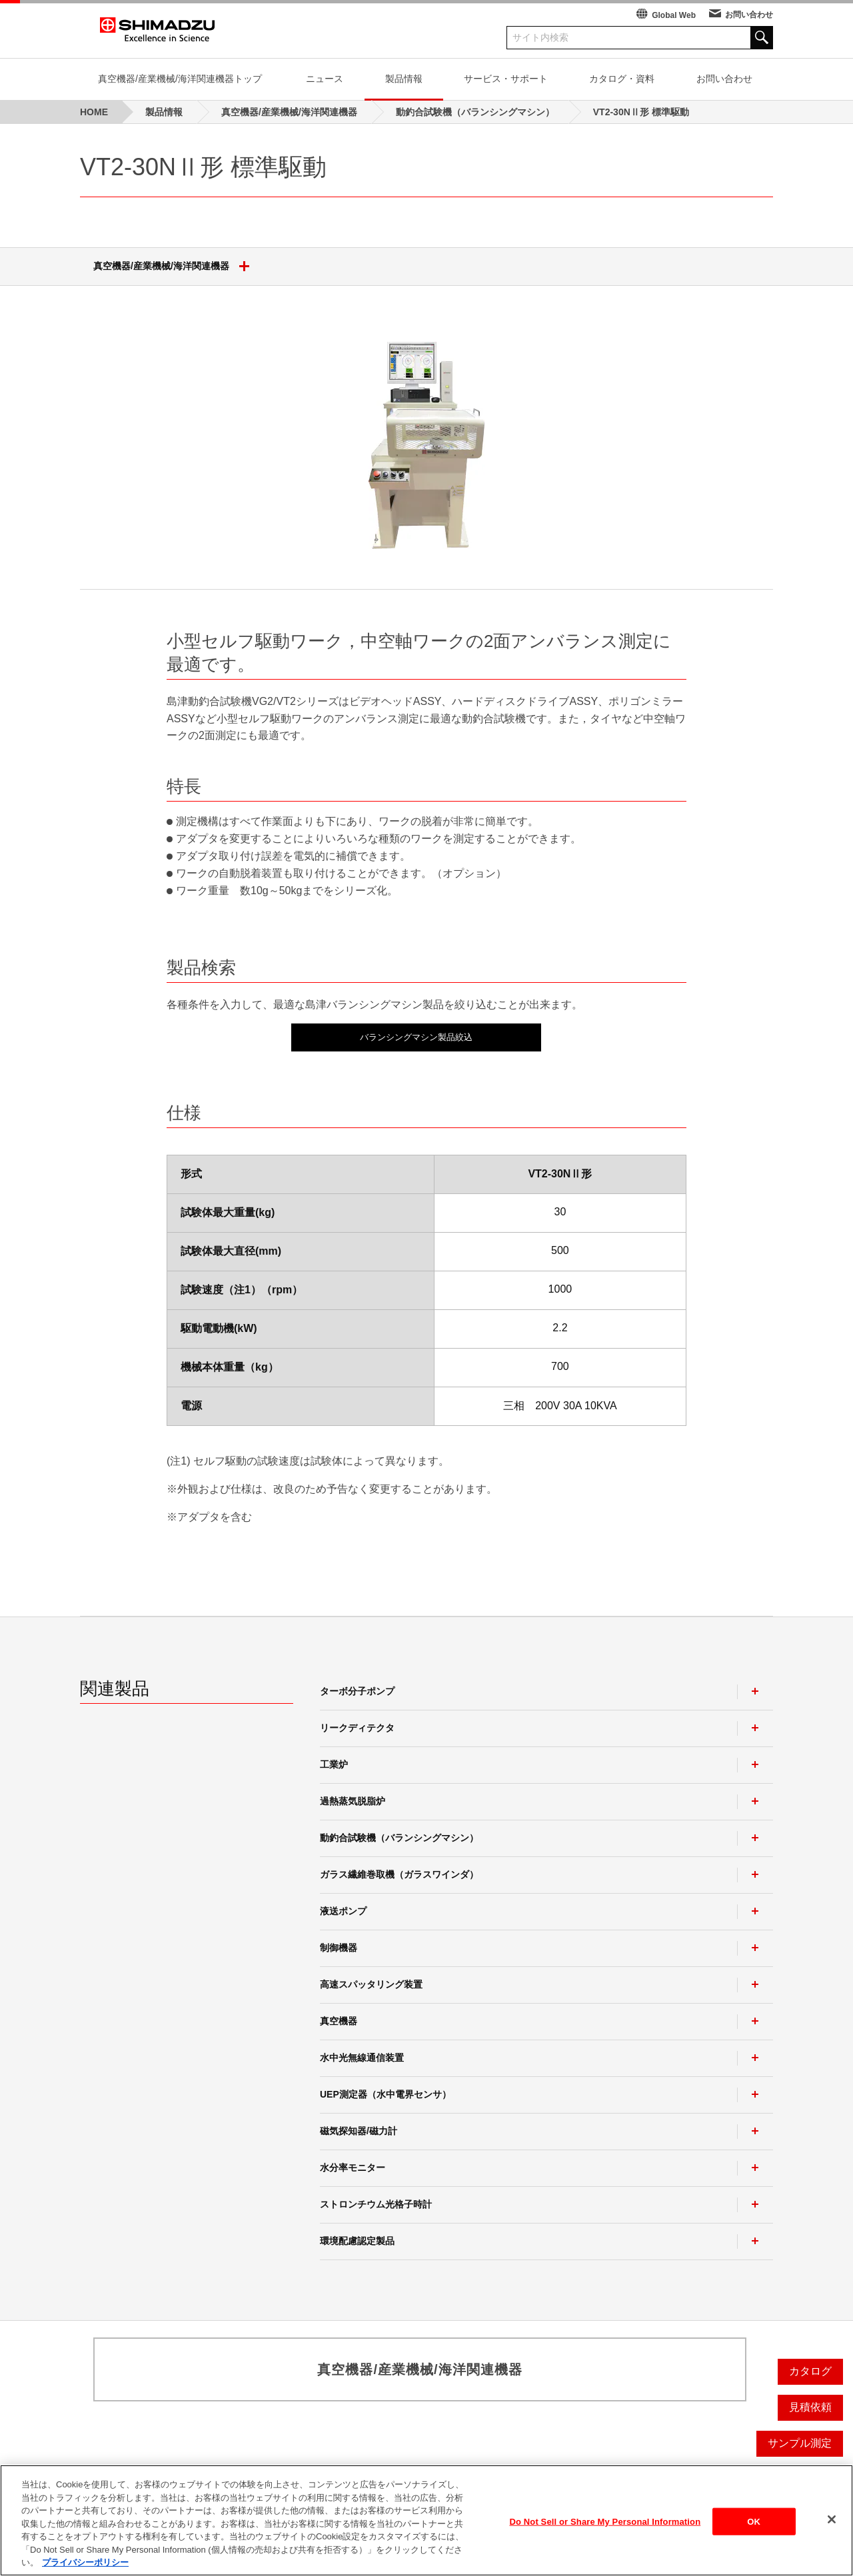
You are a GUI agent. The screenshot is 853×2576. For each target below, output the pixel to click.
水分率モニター (352, 2167)
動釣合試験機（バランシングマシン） (399, 1837)
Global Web (674, 15)
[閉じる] (831, 2524)
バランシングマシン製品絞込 (416, 1037)
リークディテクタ (357, 1727)
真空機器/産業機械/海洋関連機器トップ (180, 78)
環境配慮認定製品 (357, 2241)
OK (753, 2527)
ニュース (324, 78)
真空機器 (338, 2021)
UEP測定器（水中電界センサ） (385, 2094)
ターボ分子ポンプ (357, 1691)
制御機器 (338, 1947)
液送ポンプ (343, 1911)
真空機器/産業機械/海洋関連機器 (176, 267)
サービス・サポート (506, 78)
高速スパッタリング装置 (371, 1984)
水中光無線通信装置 (362, 2057)
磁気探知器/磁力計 (358, 2131)
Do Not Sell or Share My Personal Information (605, 2527)
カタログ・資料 (621, 78)
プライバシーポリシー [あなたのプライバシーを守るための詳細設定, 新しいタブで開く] (85, 2568)
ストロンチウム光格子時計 (376, 2204)
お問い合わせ (749, 14)
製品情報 (404, 78)
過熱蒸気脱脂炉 (352, 1801)
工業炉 (334, 1764)
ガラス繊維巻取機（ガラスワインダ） (399, 1874)
